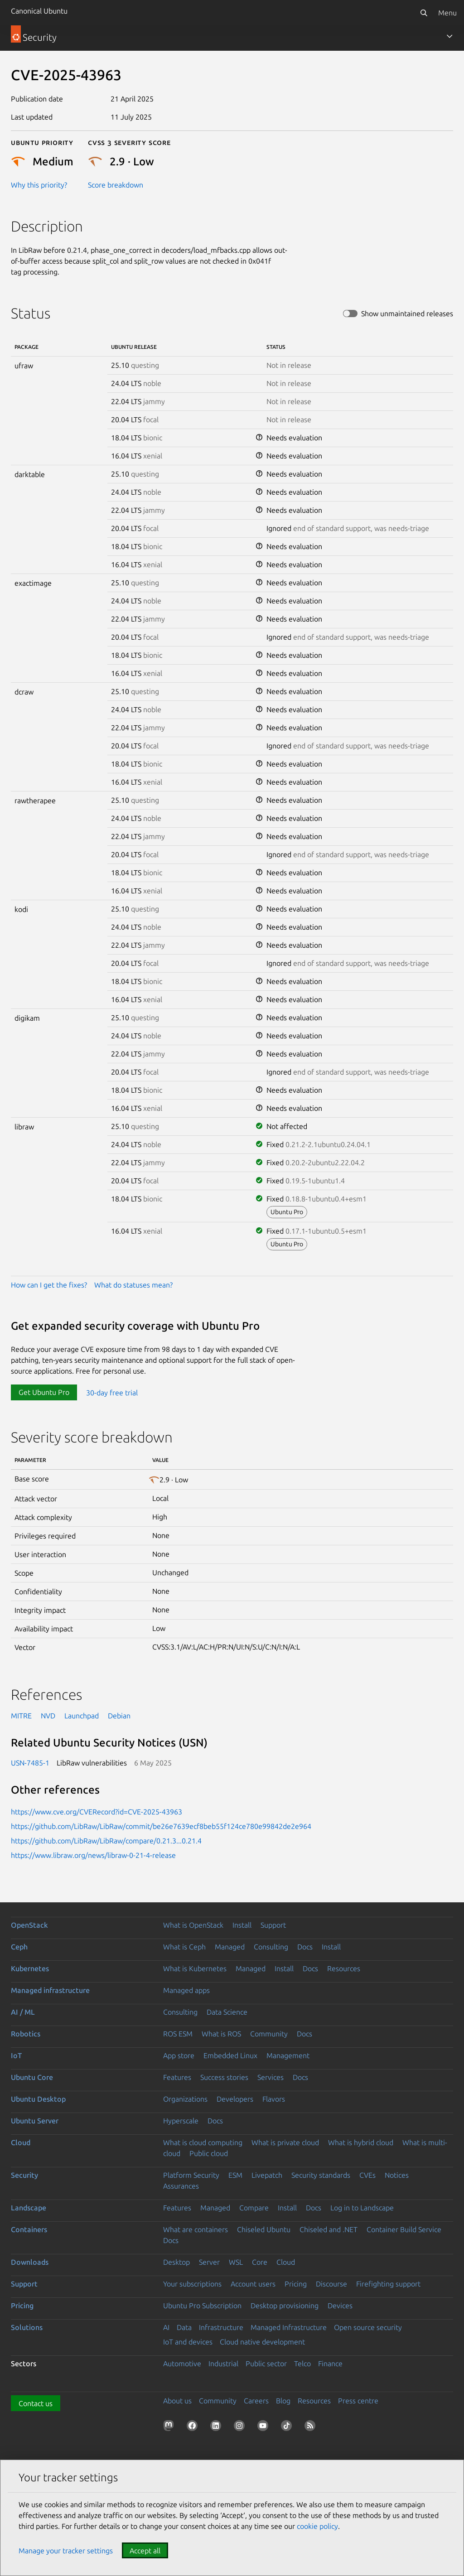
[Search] (423, 12)
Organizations (185, 2099)
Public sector (266, 2363)
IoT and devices (188, 2342)
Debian (119, 1716)
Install (241, 1925)
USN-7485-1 (30, 1763)
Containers (29, 2229)
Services (270, 2077)
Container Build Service (404, 2229)
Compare (254, 2208)
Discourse (331, 2284)
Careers (256, 2401)
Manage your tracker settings (66, 2551)
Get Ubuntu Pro (44, 1392)
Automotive (182, 2363)
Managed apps (186, 1990)
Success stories (224, 2077)
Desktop (176, 2262)
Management (287, 2055)
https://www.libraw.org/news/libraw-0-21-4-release (93, 1855)
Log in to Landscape (362, 2208)
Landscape (28, 2208)
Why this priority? (39, 185)
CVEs (367, 2175)
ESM (235, 2175)
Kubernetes (30, 1968)
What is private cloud (285, 2142)
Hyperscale (180, 2121)
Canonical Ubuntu (39, 11)
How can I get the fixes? (49, 1285)
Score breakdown (115, 185)
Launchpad (81, 1716)
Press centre (358, 2401)
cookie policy (317, 2526)
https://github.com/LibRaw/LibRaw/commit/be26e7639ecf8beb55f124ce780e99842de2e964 (161, 1826)
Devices (340, 2305)
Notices (397, 2175)
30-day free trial (112, 1392)
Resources (343, 1968)
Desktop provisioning (285, 2305)
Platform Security (191, 2175)
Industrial (223, 2363)
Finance (330, 2363)
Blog (283, 2401)
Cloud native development (262, 2342)
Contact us (36, 2403)
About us (177, 2401)
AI (166, 2327)
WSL (236, 2262)
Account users (253, 2284)
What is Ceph (184, 1947)
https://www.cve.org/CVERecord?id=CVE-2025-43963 (96, 1812)
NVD (48, 1716)
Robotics (25, 2034)
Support (273, 1925)
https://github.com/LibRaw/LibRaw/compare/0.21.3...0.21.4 (106, 1841)
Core (259, 2262)
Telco (302, 2363)
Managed (230, 1947)
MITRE (21, 1716)
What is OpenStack (193, 1925)
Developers (235, 2099)
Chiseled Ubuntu (263, 2229)
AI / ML (23, 2012)
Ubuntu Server (34, 2121)
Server (209, 2262)
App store (178, 2055)
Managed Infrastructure (289, 2327)
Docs (305, 1947)
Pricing (296, 2284)
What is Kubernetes (195, 1968)
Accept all (145, 2551)
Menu (447, 13)
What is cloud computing (202, 2142)
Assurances (181, 2186)
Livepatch (266, 2175)
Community (269, 2034)
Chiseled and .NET (329, 2229)
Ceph (19, 1947)
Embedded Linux (230, 2055)
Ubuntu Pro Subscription (202, 2305)
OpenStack (29, 1925)
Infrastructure (221, 2327)
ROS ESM (178, 2034)
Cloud (20, 2142)
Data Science (227, 2012)
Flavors (273, 2099)
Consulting (271, 1947)
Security (24, 2175)
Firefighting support (388, 2284)
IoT (16, 2055)
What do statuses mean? (133, 1285)
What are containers (195, 2229)
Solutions (27, 2327)
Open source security (368, 2327)
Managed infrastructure (50, 1990)
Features (177, 2077)
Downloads (29, 2262)
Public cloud (208, 2153)
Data (184, 2327)
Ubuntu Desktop (38, 2099)
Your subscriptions (192, 2284)
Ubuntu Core (32, 2077)
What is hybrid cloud (360, 2142)
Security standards (320, 2175)
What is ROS (221, 2034)
